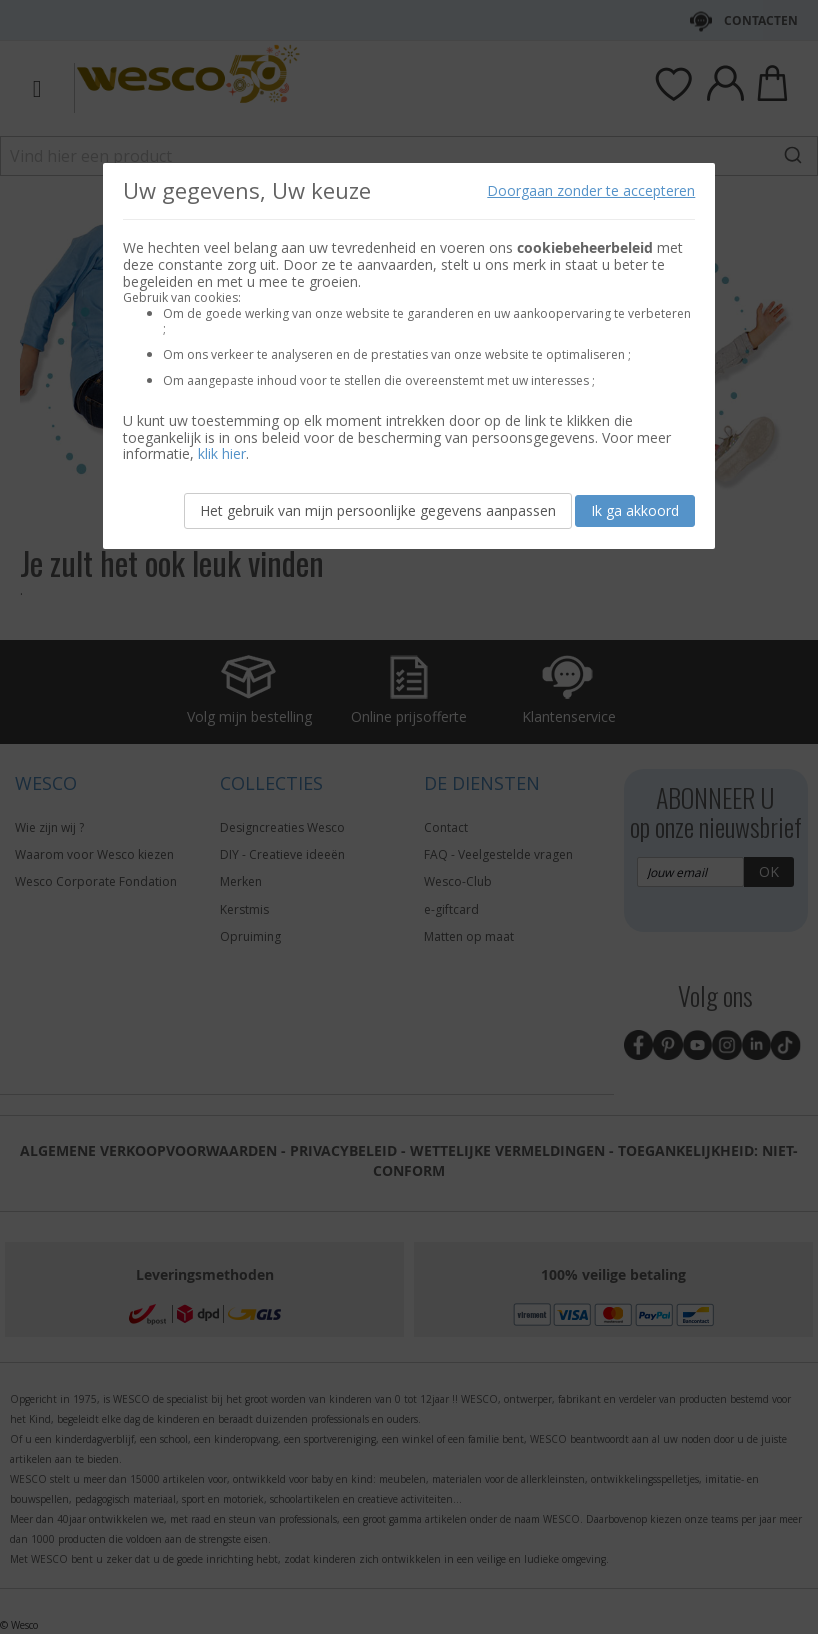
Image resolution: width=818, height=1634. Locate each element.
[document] (409, 356)
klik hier (222, 453)
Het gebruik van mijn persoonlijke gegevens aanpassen (378, 510)
